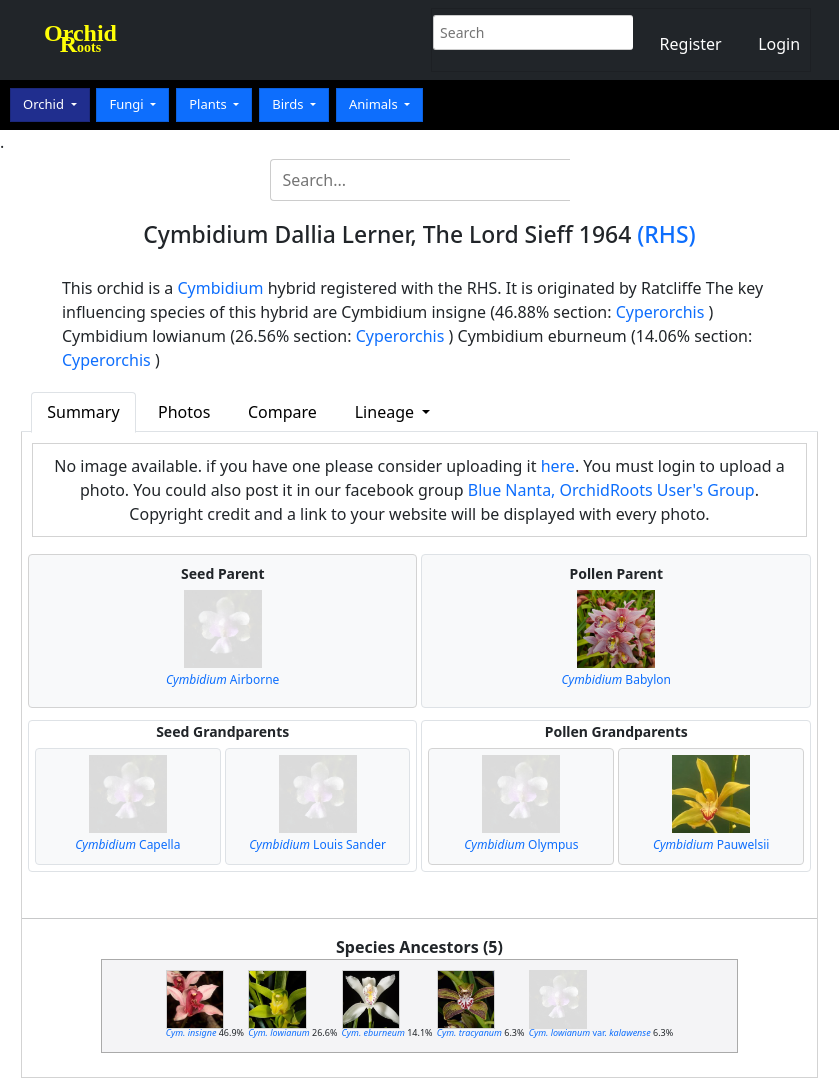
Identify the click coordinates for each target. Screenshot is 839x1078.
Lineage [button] (386, 412)
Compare (282, 412)
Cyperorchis (660, 312)
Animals (375, 104)
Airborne (222, 679)
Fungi (128, 104)
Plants (209, 104)
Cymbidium (220, 288)
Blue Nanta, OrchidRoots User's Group (611, 490)
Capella (127, 844)
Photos (184, 412)
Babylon (616, 679)
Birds (289, 104)
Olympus (521, 844)
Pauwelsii (711, 844)
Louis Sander (317, 844)
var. (590, 1032)
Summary (83, 412)
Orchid (45, 104)
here (558, 466)
